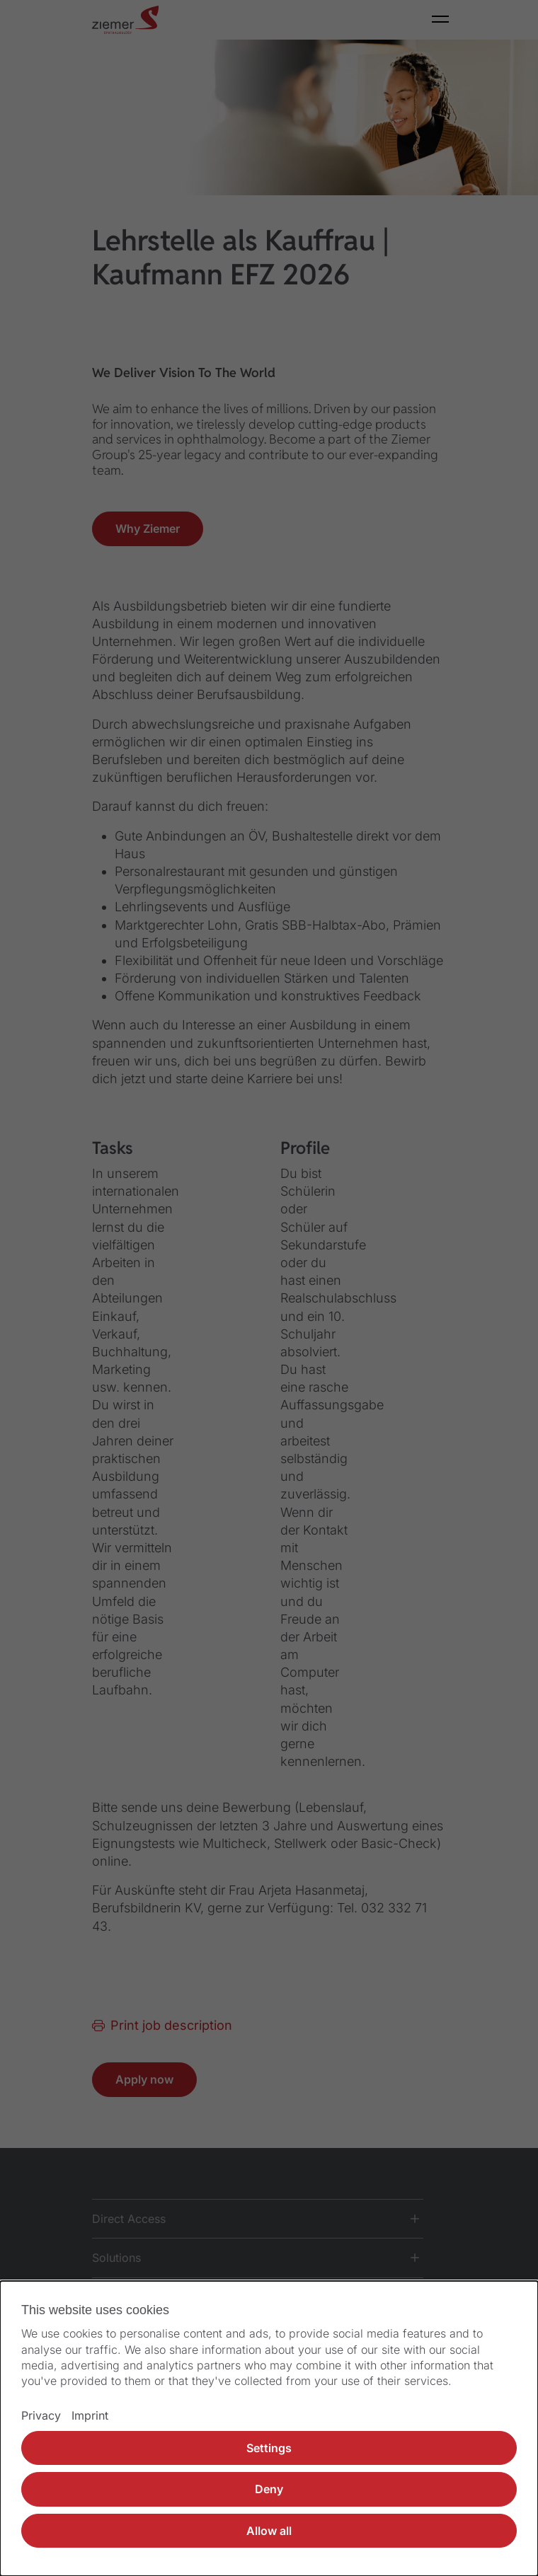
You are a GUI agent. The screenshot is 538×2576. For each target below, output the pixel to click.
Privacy (41, 2415)
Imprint (89, 2415)
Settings (269, 2448)
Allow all (269, 2531)
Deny (269, 2489)
